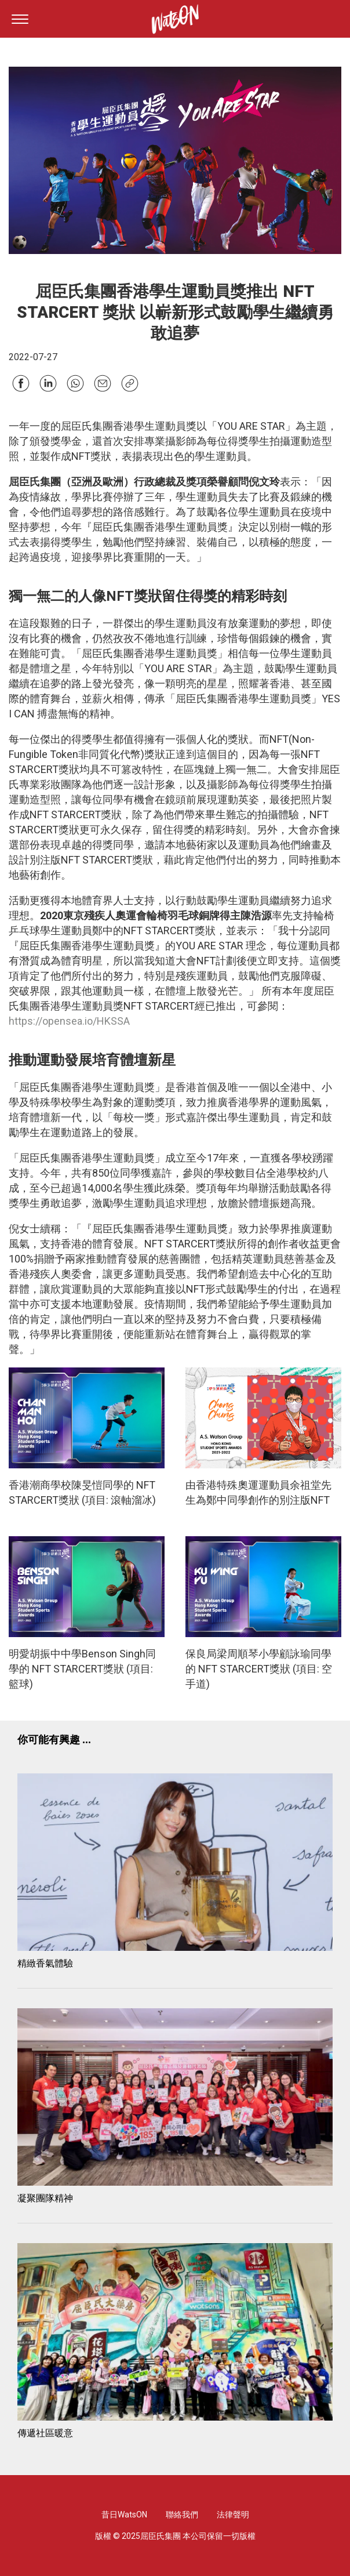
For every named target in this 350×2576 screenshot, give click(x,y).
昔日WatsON (124, 2514)
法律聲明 (233, 2514)
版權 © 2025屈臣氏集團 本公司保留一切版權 (175, 2536)
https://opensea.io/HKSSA (69, 1021)
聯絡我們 (182, 2514)
